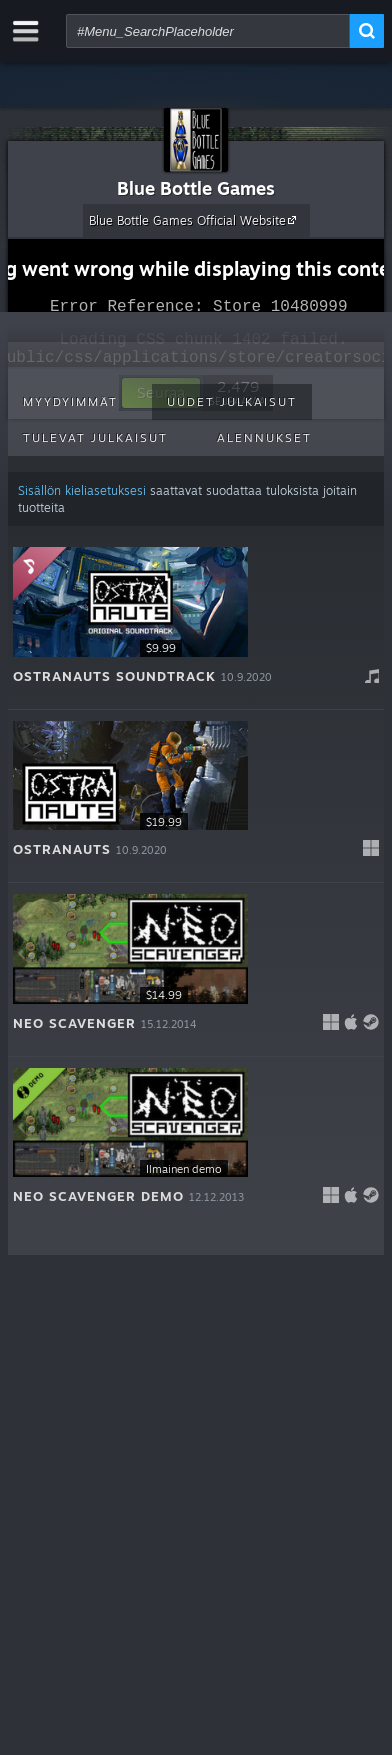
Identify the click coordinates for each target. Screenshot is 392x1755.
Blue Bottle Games (196, 188)
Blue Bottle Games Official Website (195, 220)
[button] (196, 623)
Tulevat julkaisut (95, 438)
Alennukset (264, 438)
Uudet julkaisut (232, 402)
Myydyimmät (70, 402)
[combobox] (208, 31)
